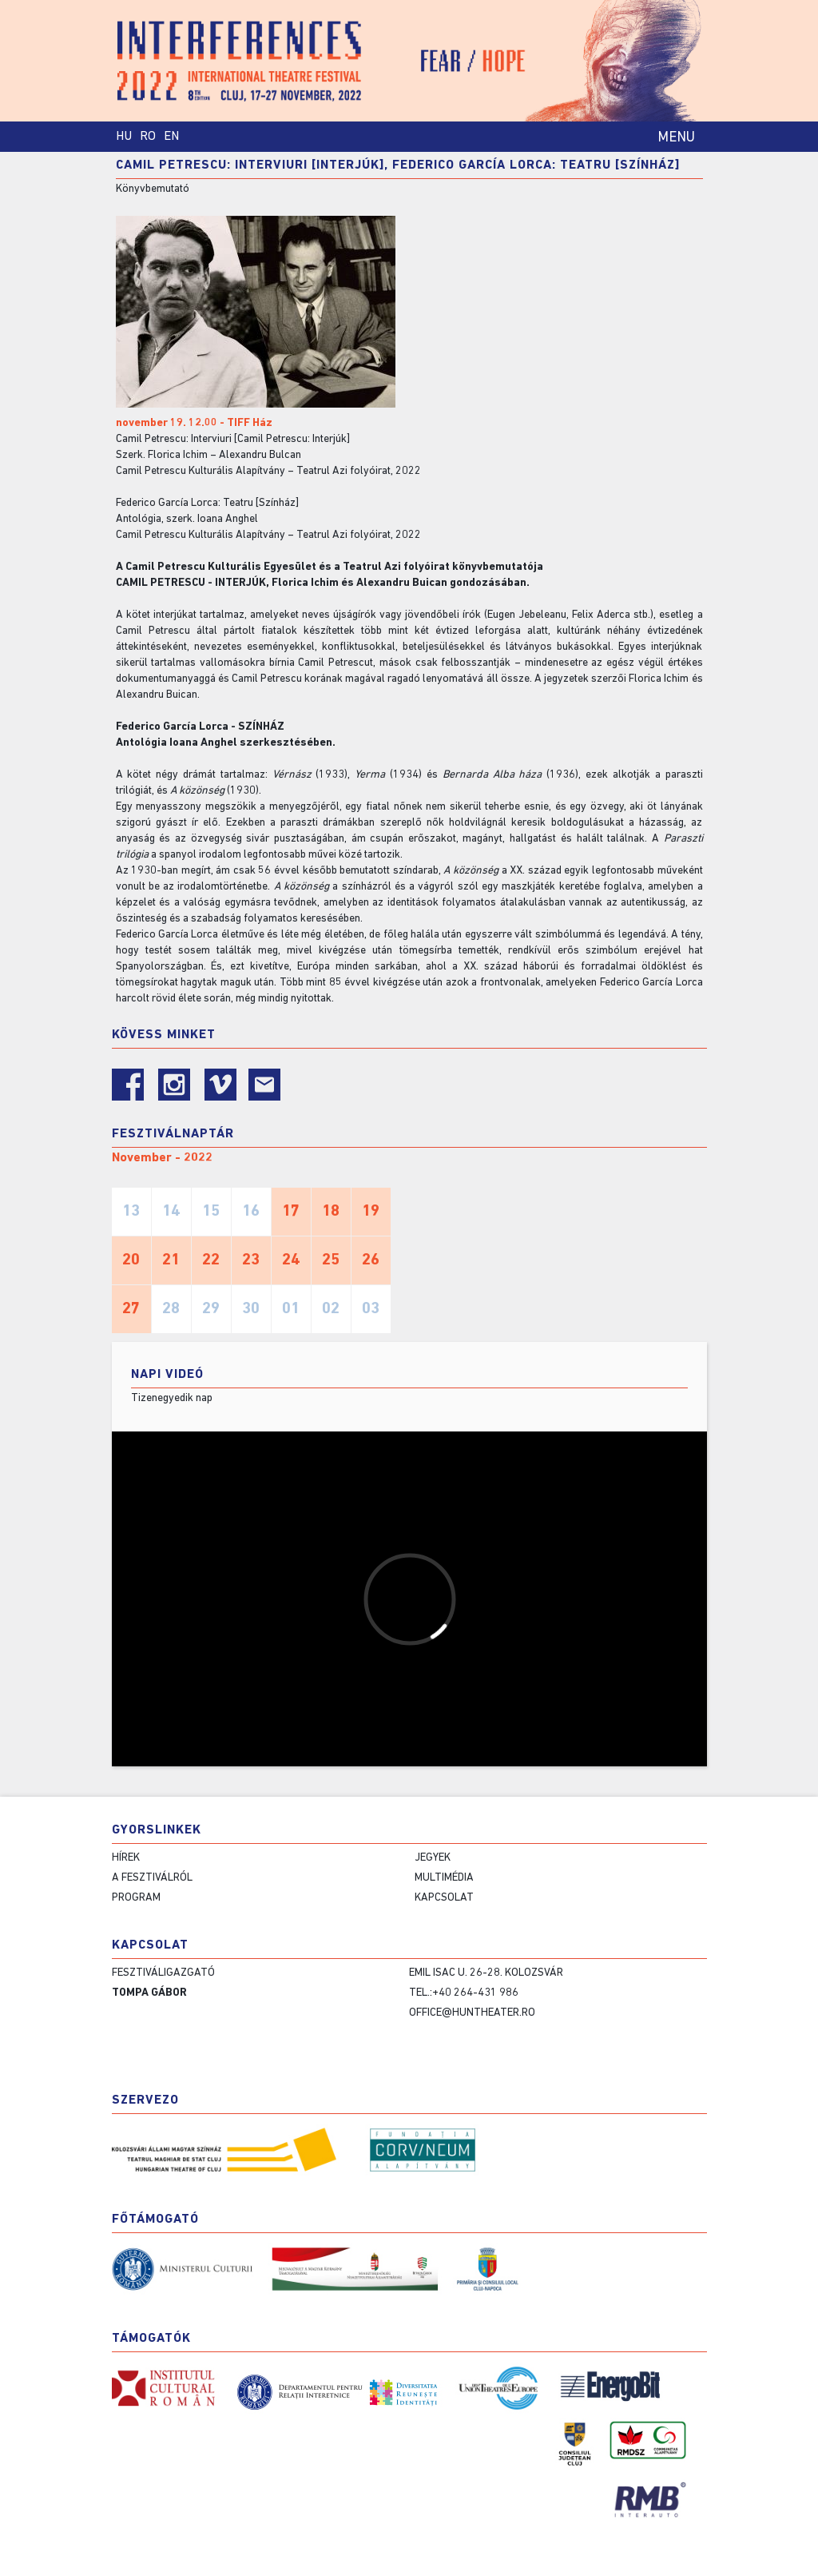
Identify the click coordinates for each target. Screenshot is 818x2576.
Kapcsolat (444, 1898)
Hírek (126, 1858)
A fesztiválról (152, 1878)
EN (171, 136)
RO (148, 136)
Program (136, 1898)
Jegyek (433, 1858)
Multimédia (444, 1878)
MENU (676, 137)
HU (124, 136)
